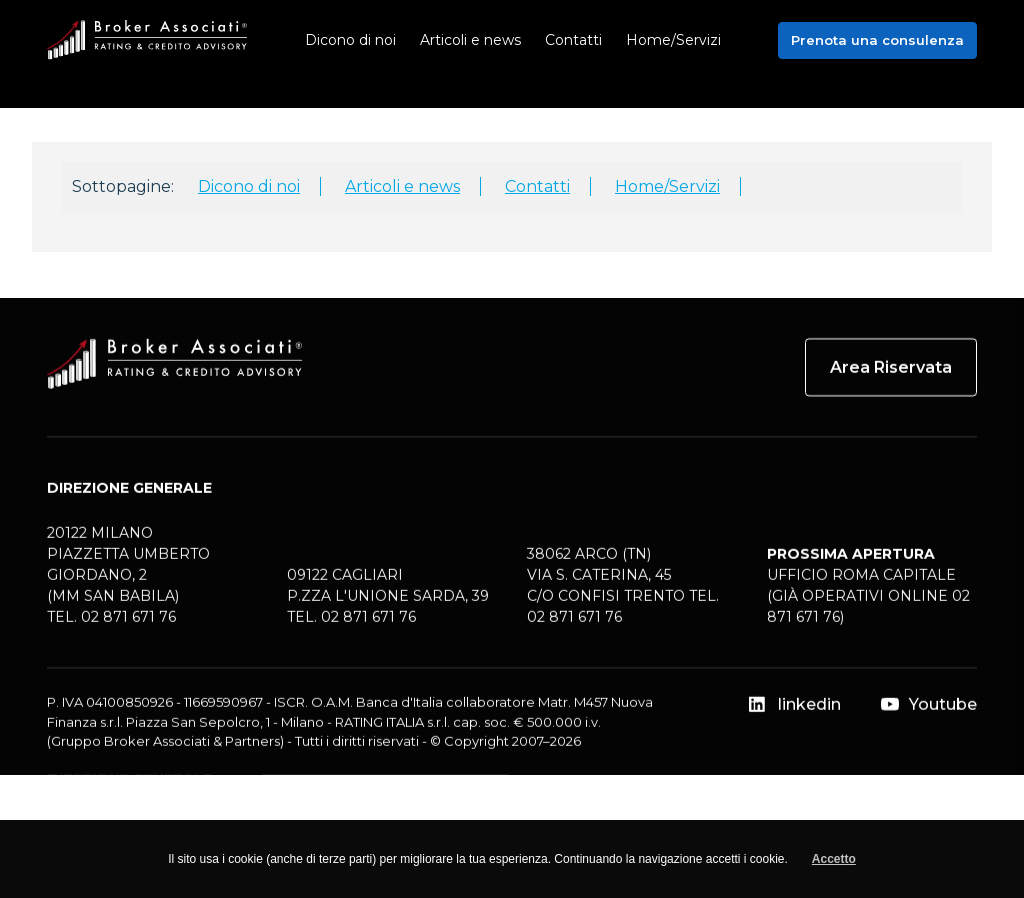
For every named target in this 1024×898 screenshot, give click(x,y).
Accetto (834, 859)
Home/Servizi (667, 186)
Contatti (537, 186)
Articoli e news (402, 186)
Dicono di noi (249, 186)
